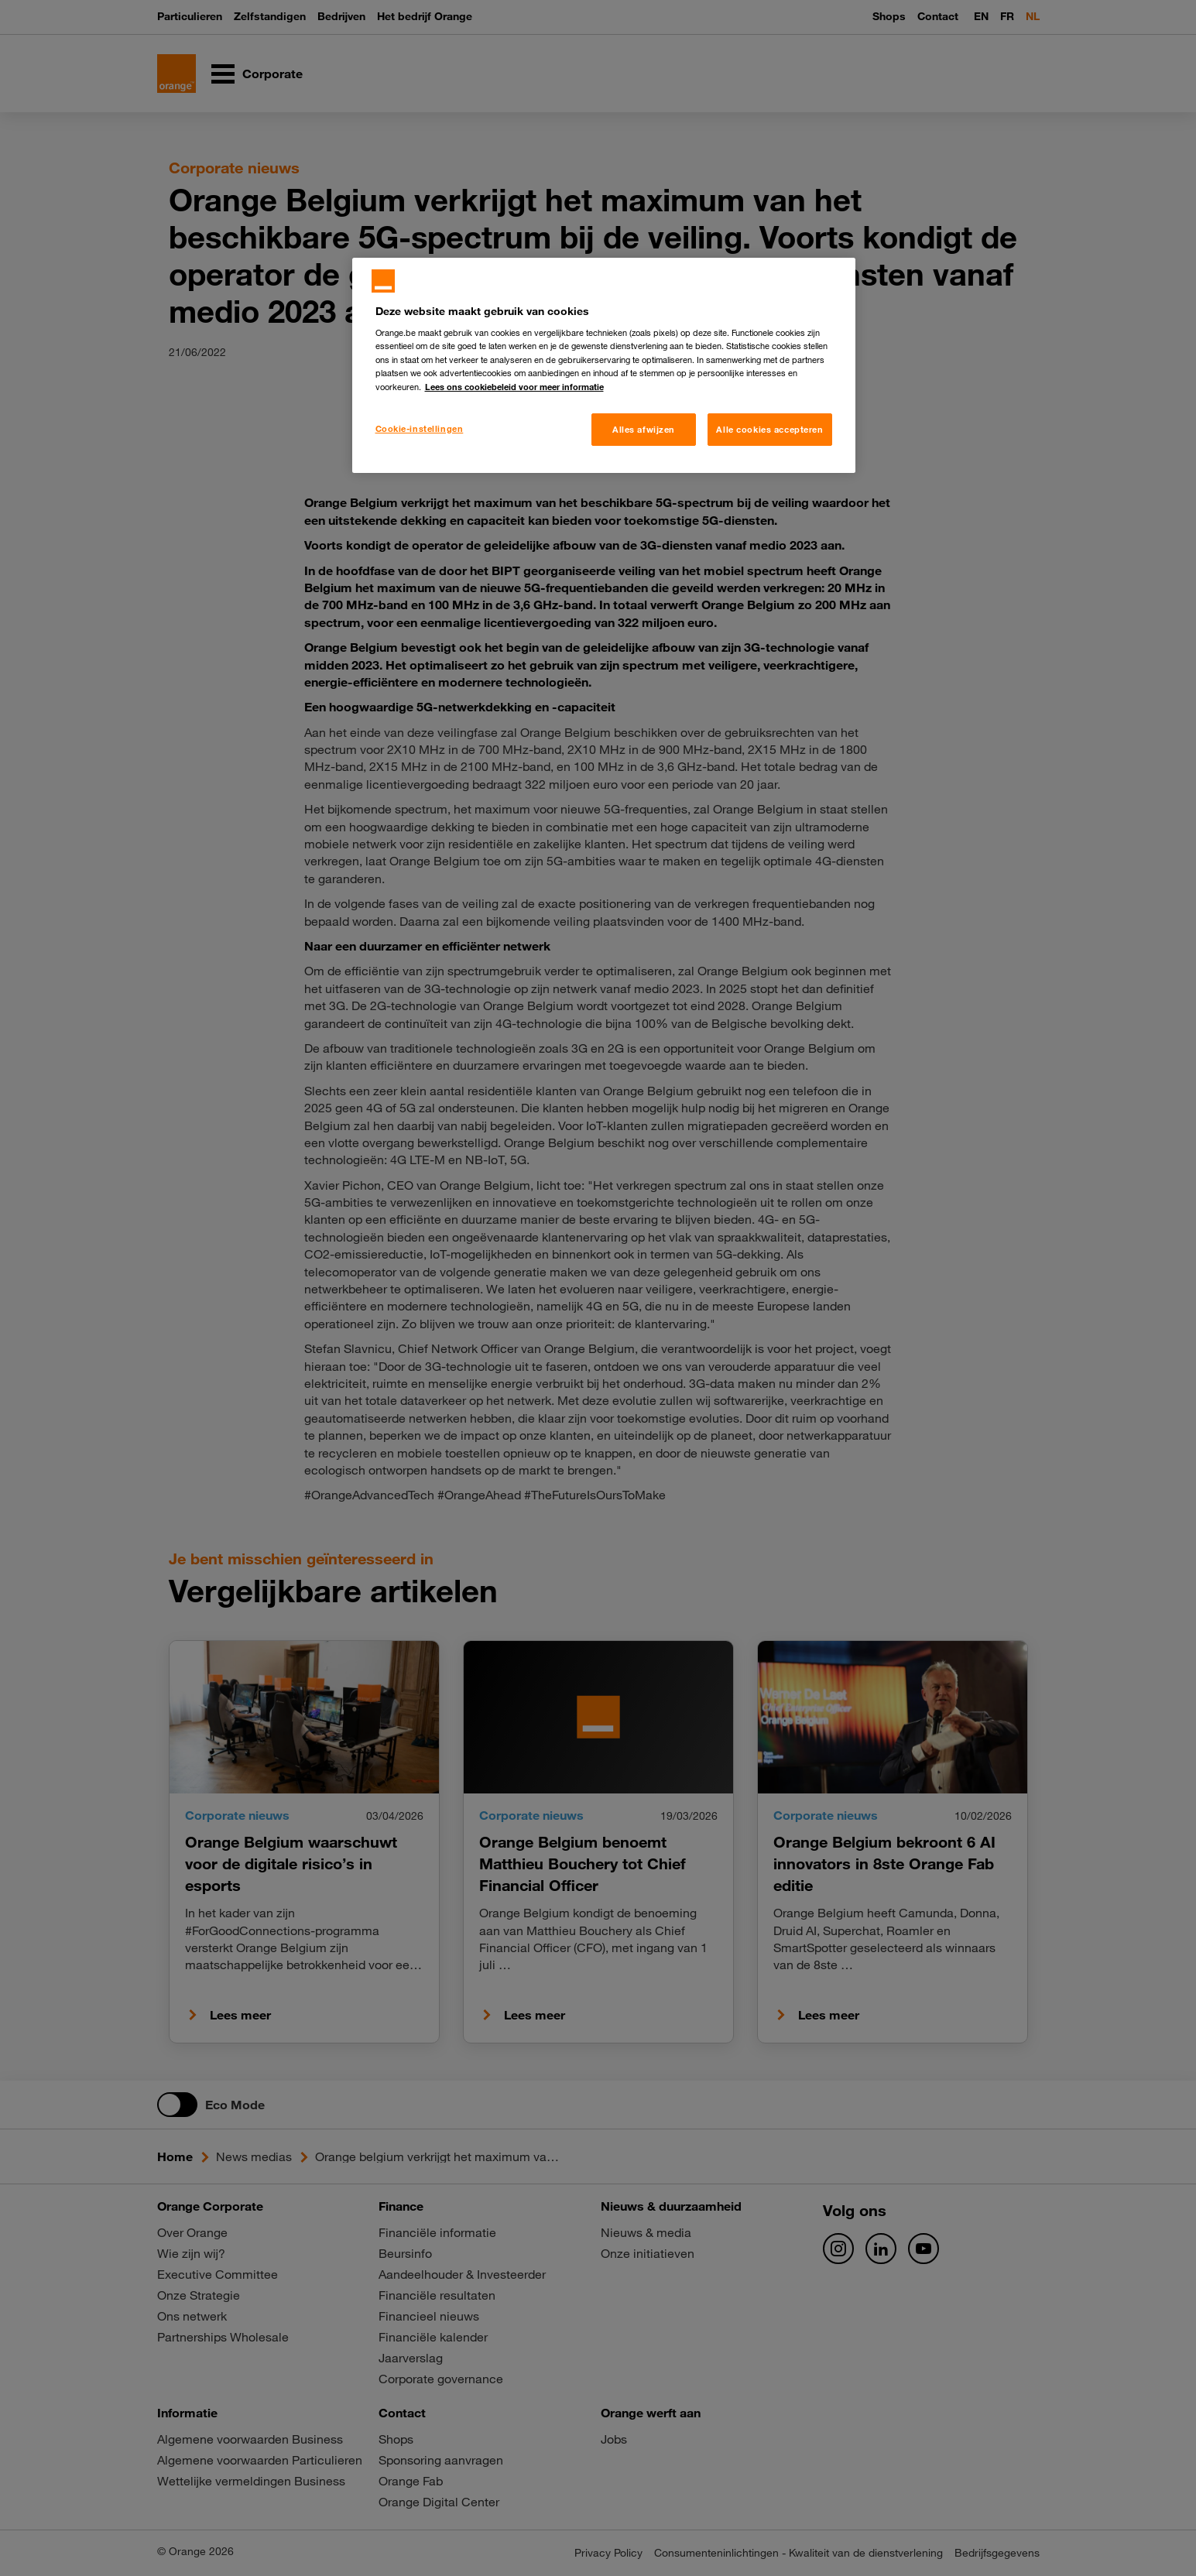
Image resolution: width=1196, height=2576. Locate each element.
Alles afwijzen (643, 429)
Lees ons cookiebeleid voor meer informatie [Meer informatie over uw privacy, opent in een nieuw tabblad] (514, 386)
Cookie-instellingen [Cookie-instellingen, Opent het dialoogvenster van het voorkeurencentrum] (419, 428)
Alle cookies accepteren (769, 429)
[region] (603, 365)
